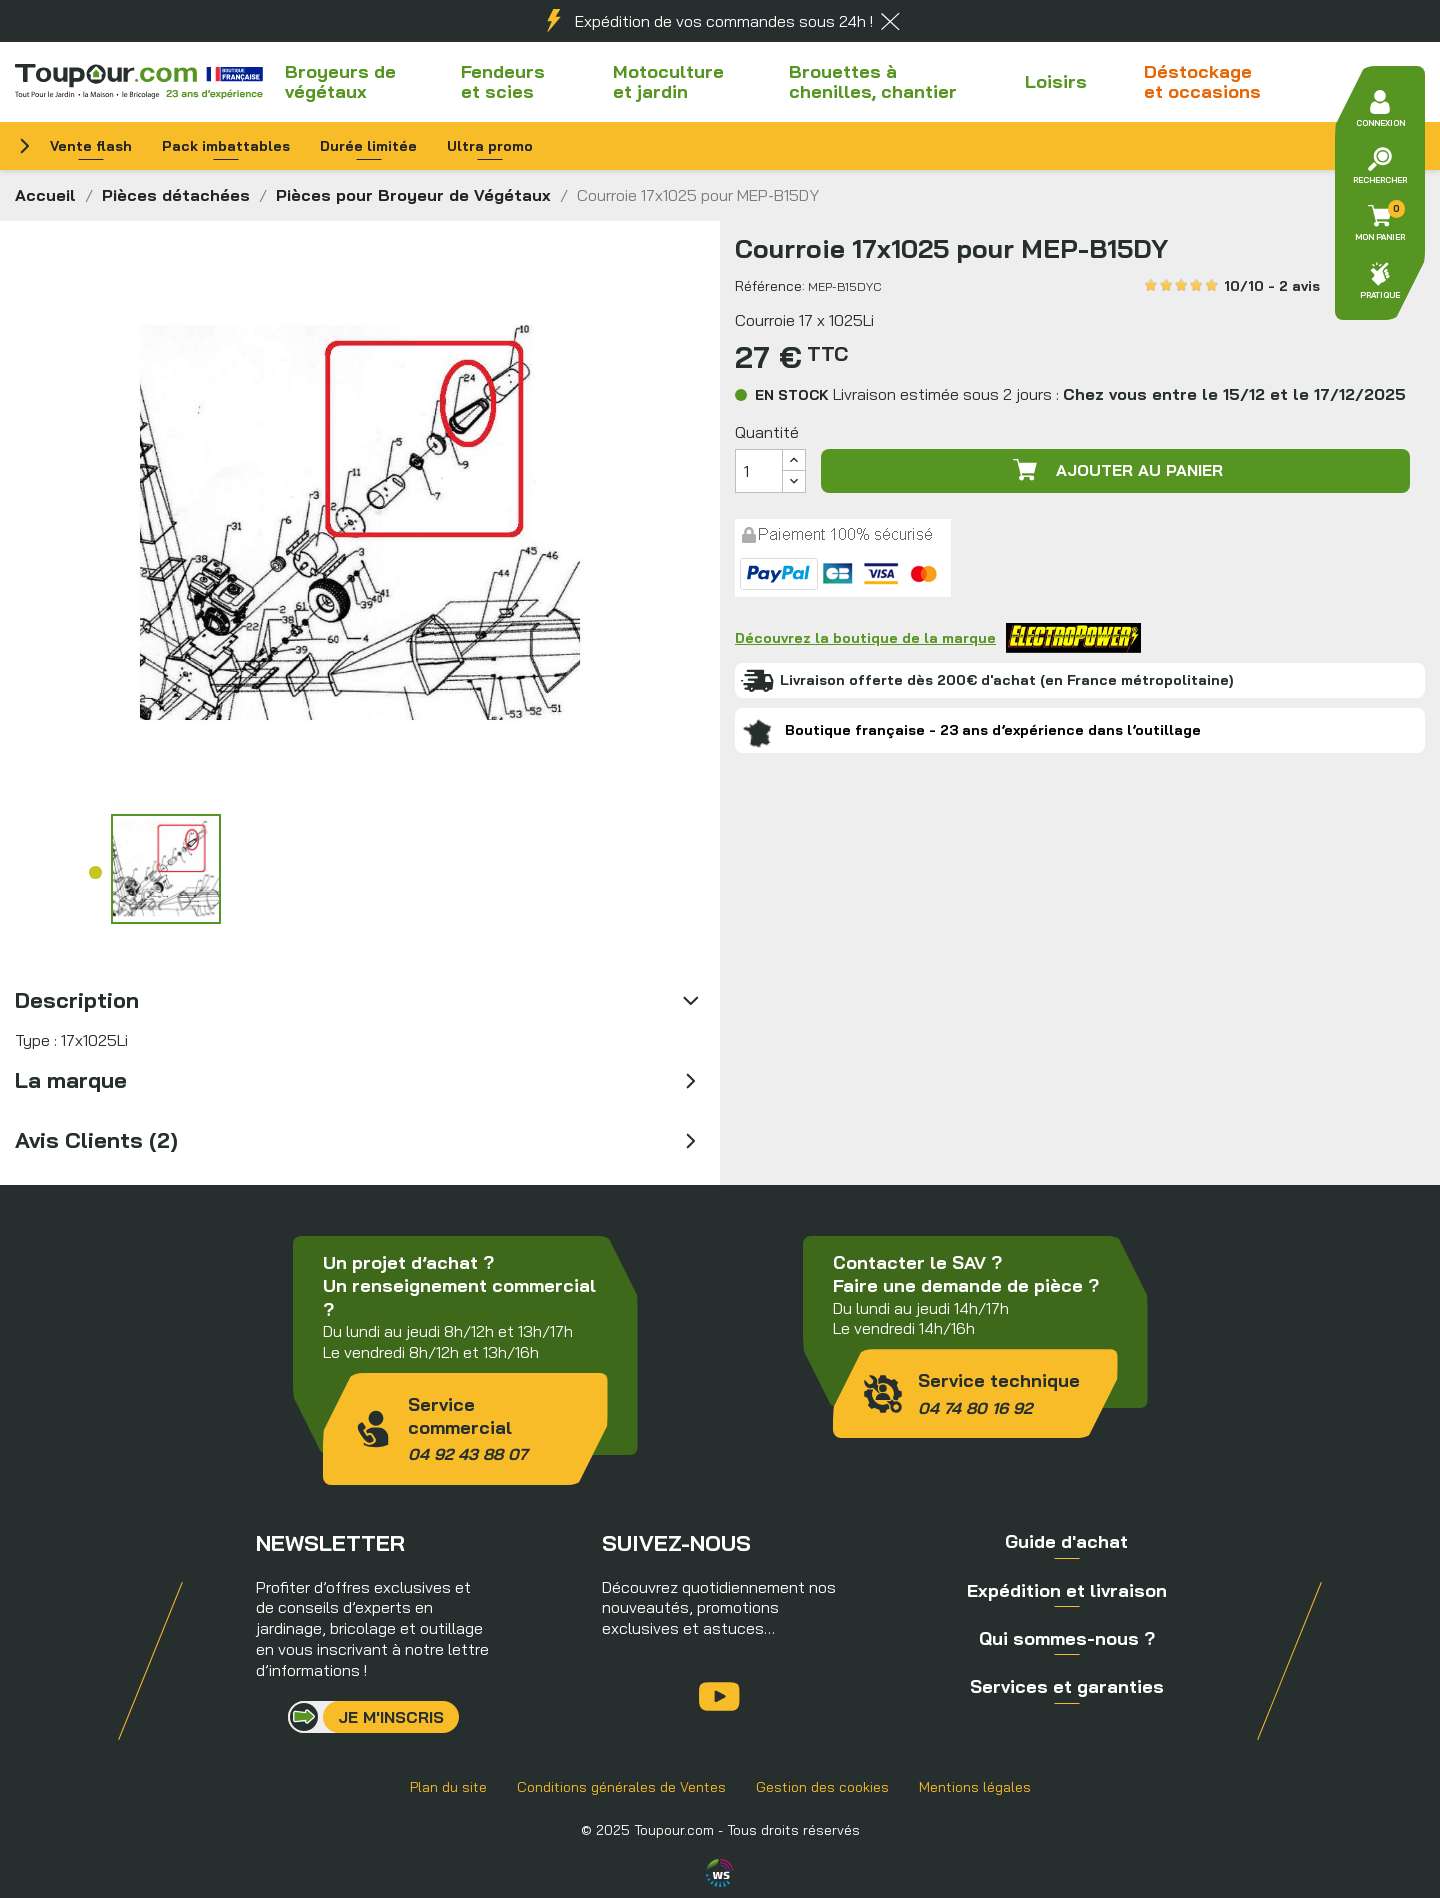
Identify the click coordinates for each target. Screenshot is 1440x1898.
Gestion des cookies (822, 1787)
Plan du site (448, 1787)
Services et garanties (1067, 1686)
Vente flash (91, 146)
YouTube (719, 1696)
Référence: (770, 286)
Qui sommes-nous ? (1067, 1638)
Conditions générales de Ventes (621, 1787)
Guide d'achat (1066, 1541)
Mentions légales (975, 1787)
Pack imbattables (226, 146)
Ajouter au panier (1116, 470)
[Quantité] (759, 471)
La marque (71, 1080)
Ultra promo (490, 146)
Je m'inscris (391, 1717)
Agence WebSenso (720, 1873)
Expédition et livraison (1067, 1590)
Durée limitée (368, 146)
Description (77, 1000)
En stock (792, 395)
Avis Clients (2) (96, 1140)
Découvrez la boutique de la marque (938, 638)
